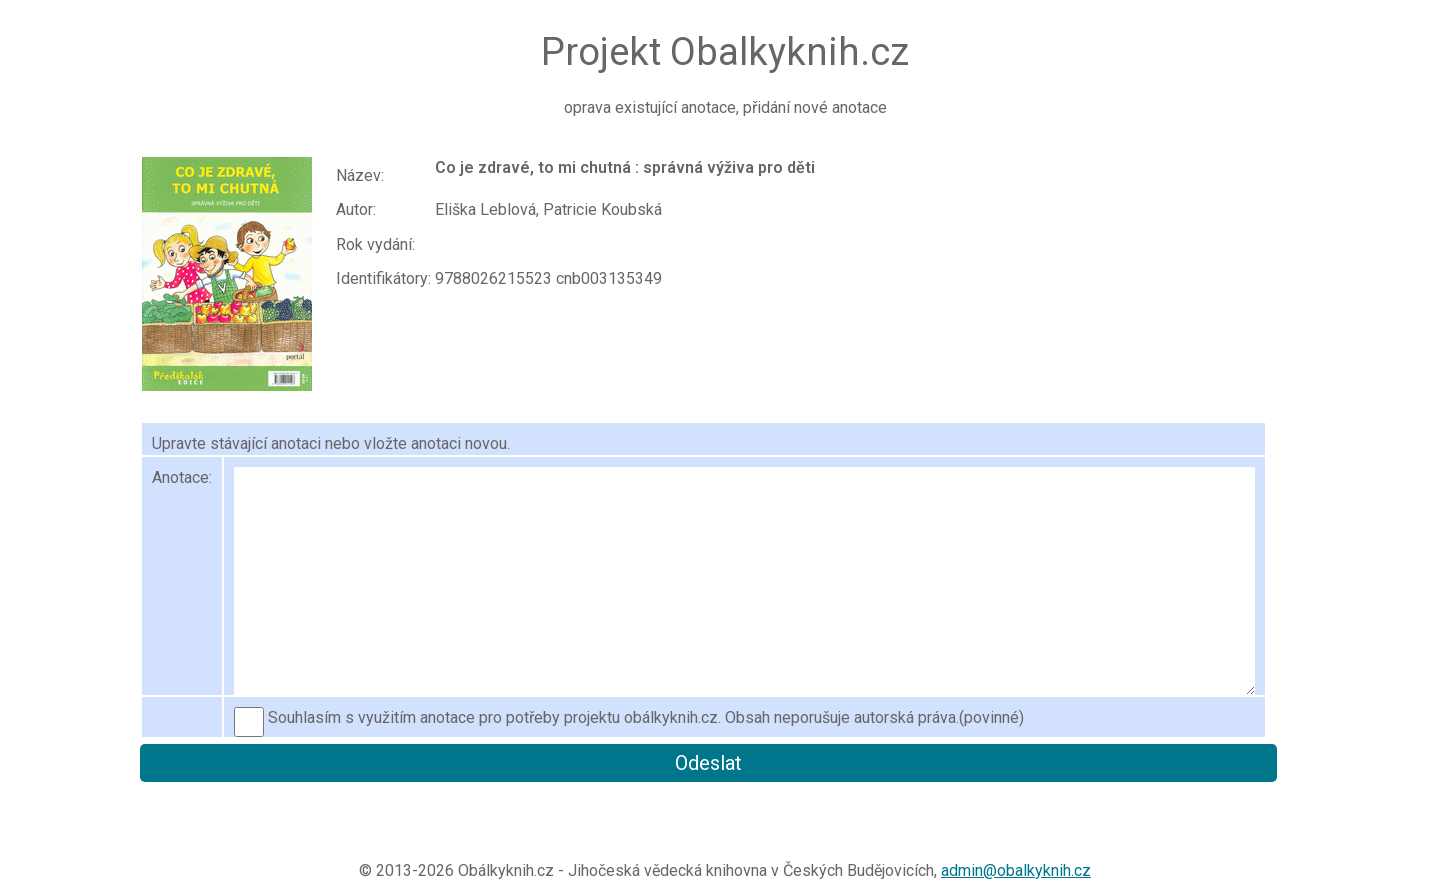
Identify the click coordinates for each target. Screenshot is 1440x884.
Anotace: (182, 477)
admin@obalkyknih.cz (1016, 870)
